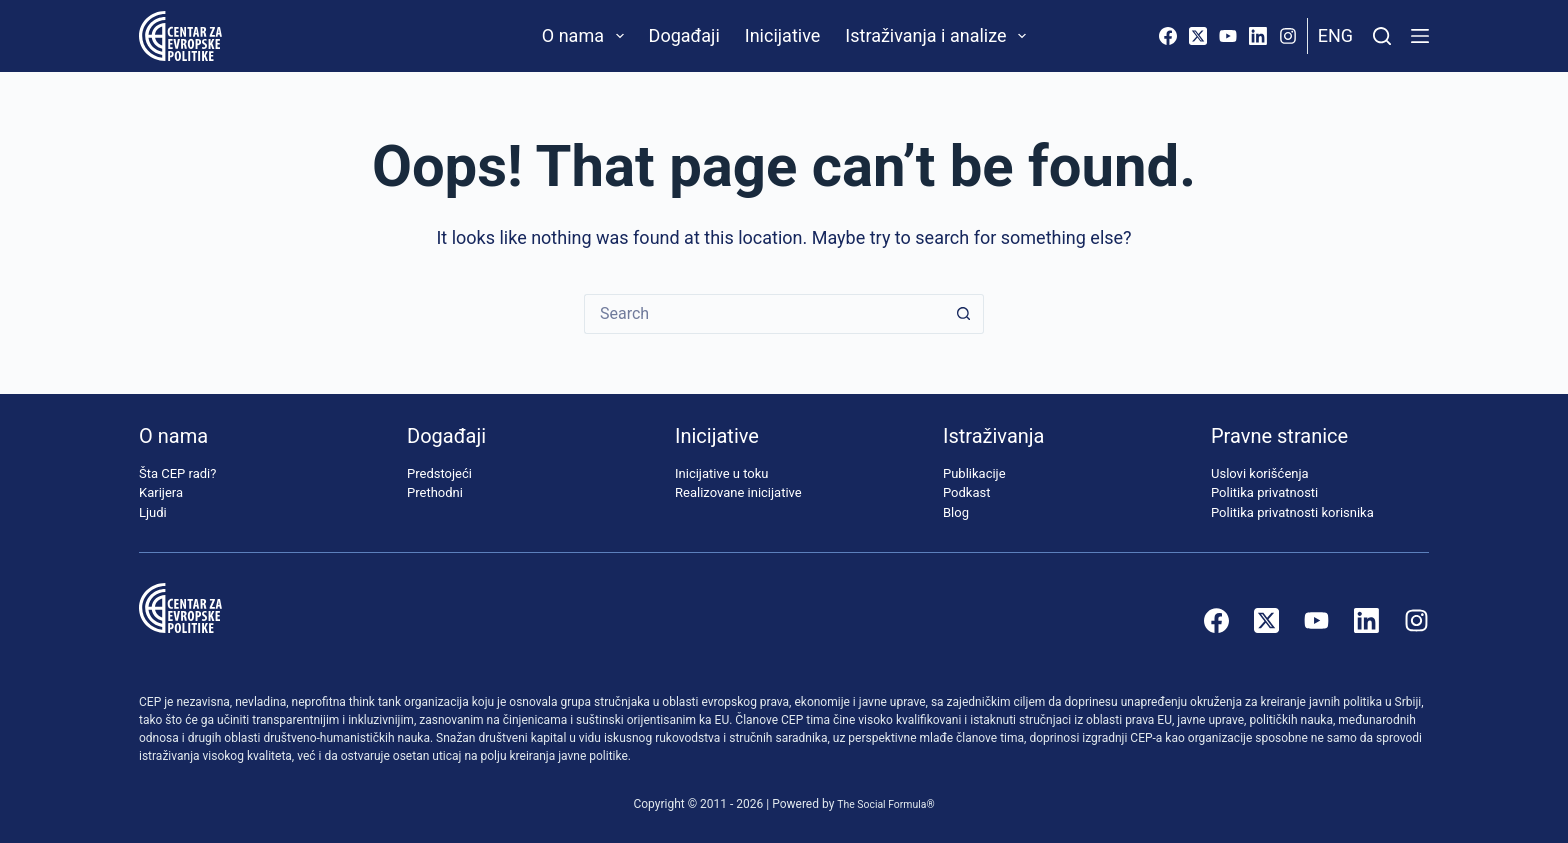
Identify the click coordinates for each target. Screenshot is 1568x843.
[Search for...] (764, 314)
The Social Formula (881, 804)
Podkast (967, 492)
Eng (1335, 35)
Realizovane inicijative (738, 492)
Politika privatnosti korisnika (1292, 512)
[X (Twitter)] (1198, 36)
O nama (587, 36)
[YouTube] (1228, 36)
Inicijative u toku (721, 473)
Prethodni (435, 492)
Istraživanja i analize (939, 36)
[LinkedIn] (1258, 36)
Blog (956, 512)
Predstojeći (439, 473)
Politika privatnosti (1264, 492)
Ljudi (153, 512)
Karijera (161, 492)
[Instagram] (1288, 36)
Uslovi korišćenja (1260, 473)
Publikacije (974, 473)
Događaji (684, 35)
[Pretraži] (1382, 36)
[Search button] (964, 314)
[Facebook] (1168, 36)
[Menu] (1420, 36)
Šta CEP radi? (177, 473)
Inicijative (783, 35)
